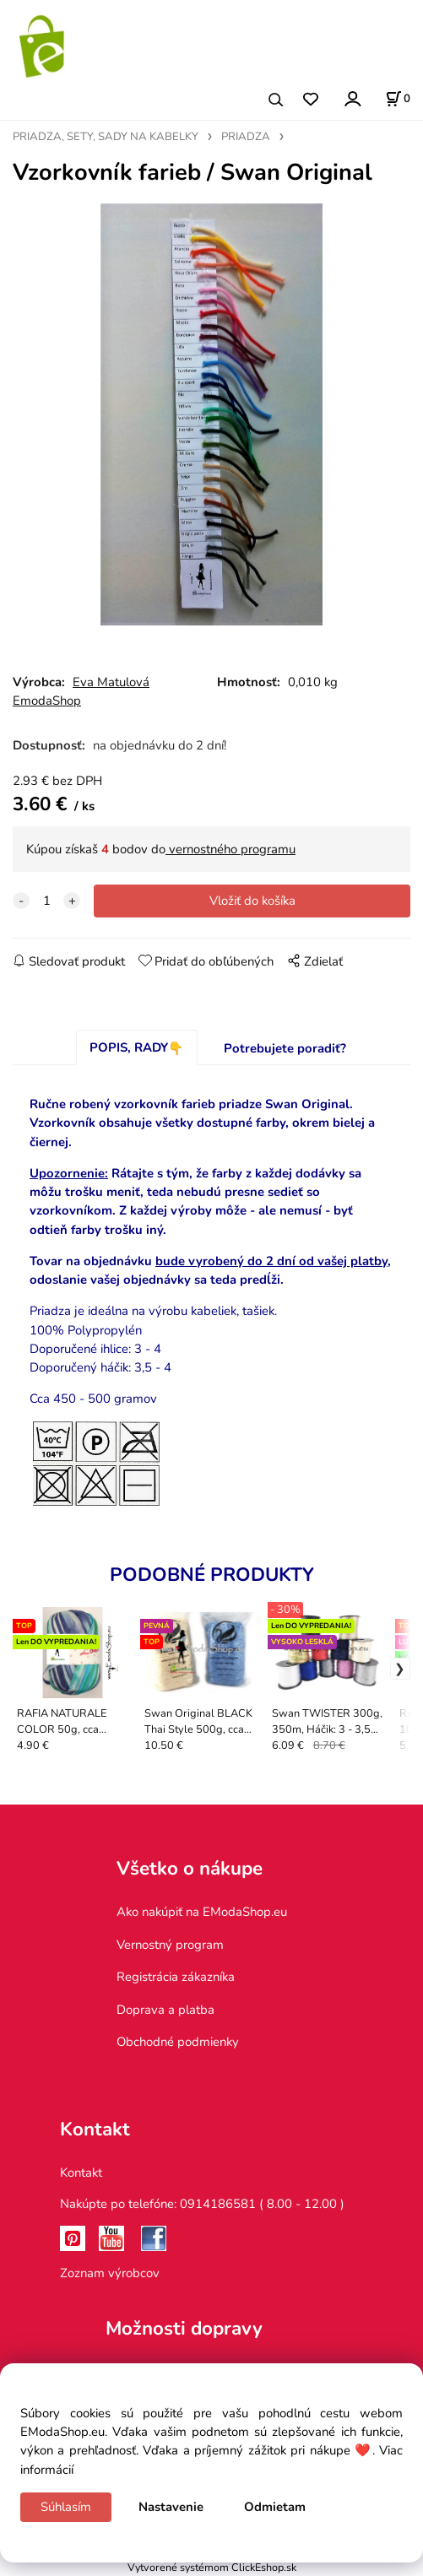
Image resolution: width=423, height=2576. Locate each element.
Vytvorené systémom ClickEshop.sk (211, 2567)
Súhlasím (66, 2506)
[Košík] (397, 99)
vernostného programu (230, 849)
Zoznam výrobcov (110, 2273)
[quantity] (46, 901)
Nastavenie (170, 2506)
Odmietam (275, 2506)
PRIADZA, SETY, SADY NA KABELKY (105, 136)
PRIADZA (245, 136)
